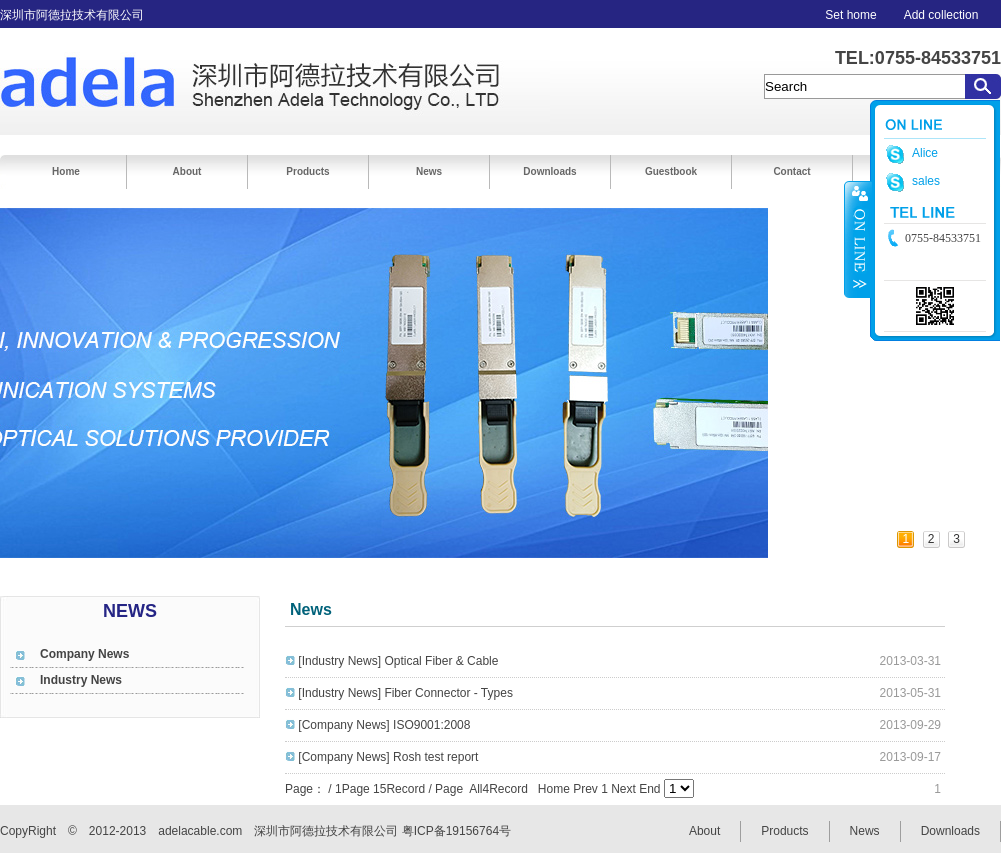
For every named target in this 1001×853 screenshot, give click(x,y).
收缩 (858, 239)
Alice (925, 153)
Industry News (81, 680)
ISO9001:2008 (431, 725)
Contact (791, 171)
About (187, 171)
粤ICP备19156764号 (456, 831)
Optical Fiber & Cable (441, 661)
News (429, 171)
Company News (84, 654)
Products (307, 171)
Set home (850, 15)
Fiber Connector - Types (448, 693)
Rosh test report (435, 757)
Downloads (549, 171)
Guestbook (671, 171)
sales (926, 181)
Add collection (941, 15)
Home (66, 171)
